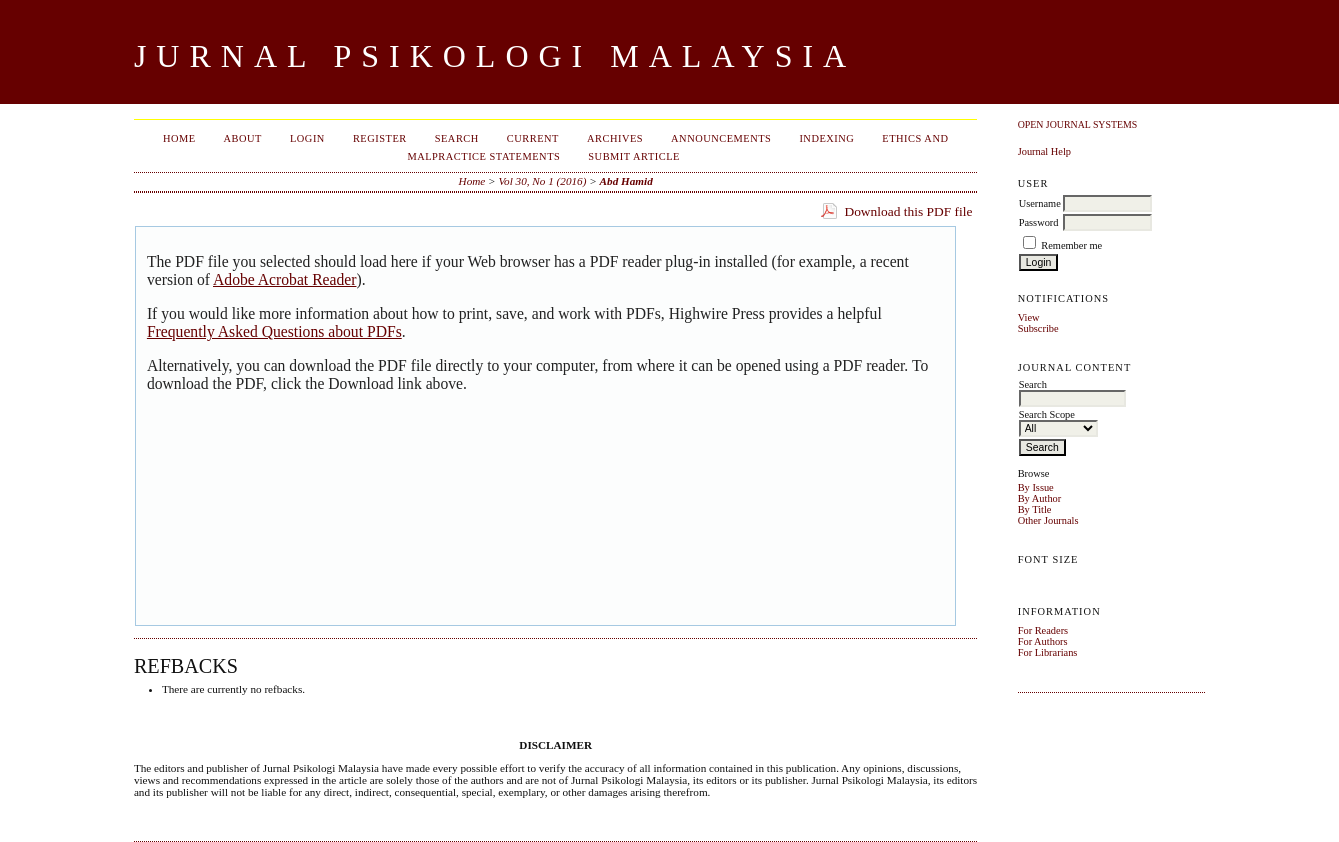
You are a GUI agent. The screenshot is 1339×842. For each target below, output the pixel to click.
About (243, 138)
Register (380, 138)
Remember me (1071, 245)
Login (307, 138)
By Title (1035, 509)
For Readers (1043, 630)
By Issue (1036, 487)
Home (179, 138)
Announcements (721, 138)
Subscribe (1038, 328)
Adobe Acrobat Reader (284, 279)
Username (1040, 203)
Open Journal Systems (1078, 124)
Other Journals (1048, 520)
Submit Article (634, 156)
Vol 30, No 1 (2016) (542, 181)
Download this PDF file (908, 211)
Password (1039, 222)
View (1029, 317)
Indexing (826, 138)
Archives (615, 138)
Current (533, 138)
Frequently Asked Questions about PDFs (274, 331)
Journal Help (1044, 151)
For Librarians (1048, 652)
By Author (1040, 498)
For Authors (1043, 641)
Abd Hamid (626, 181)
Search (457, 138)
